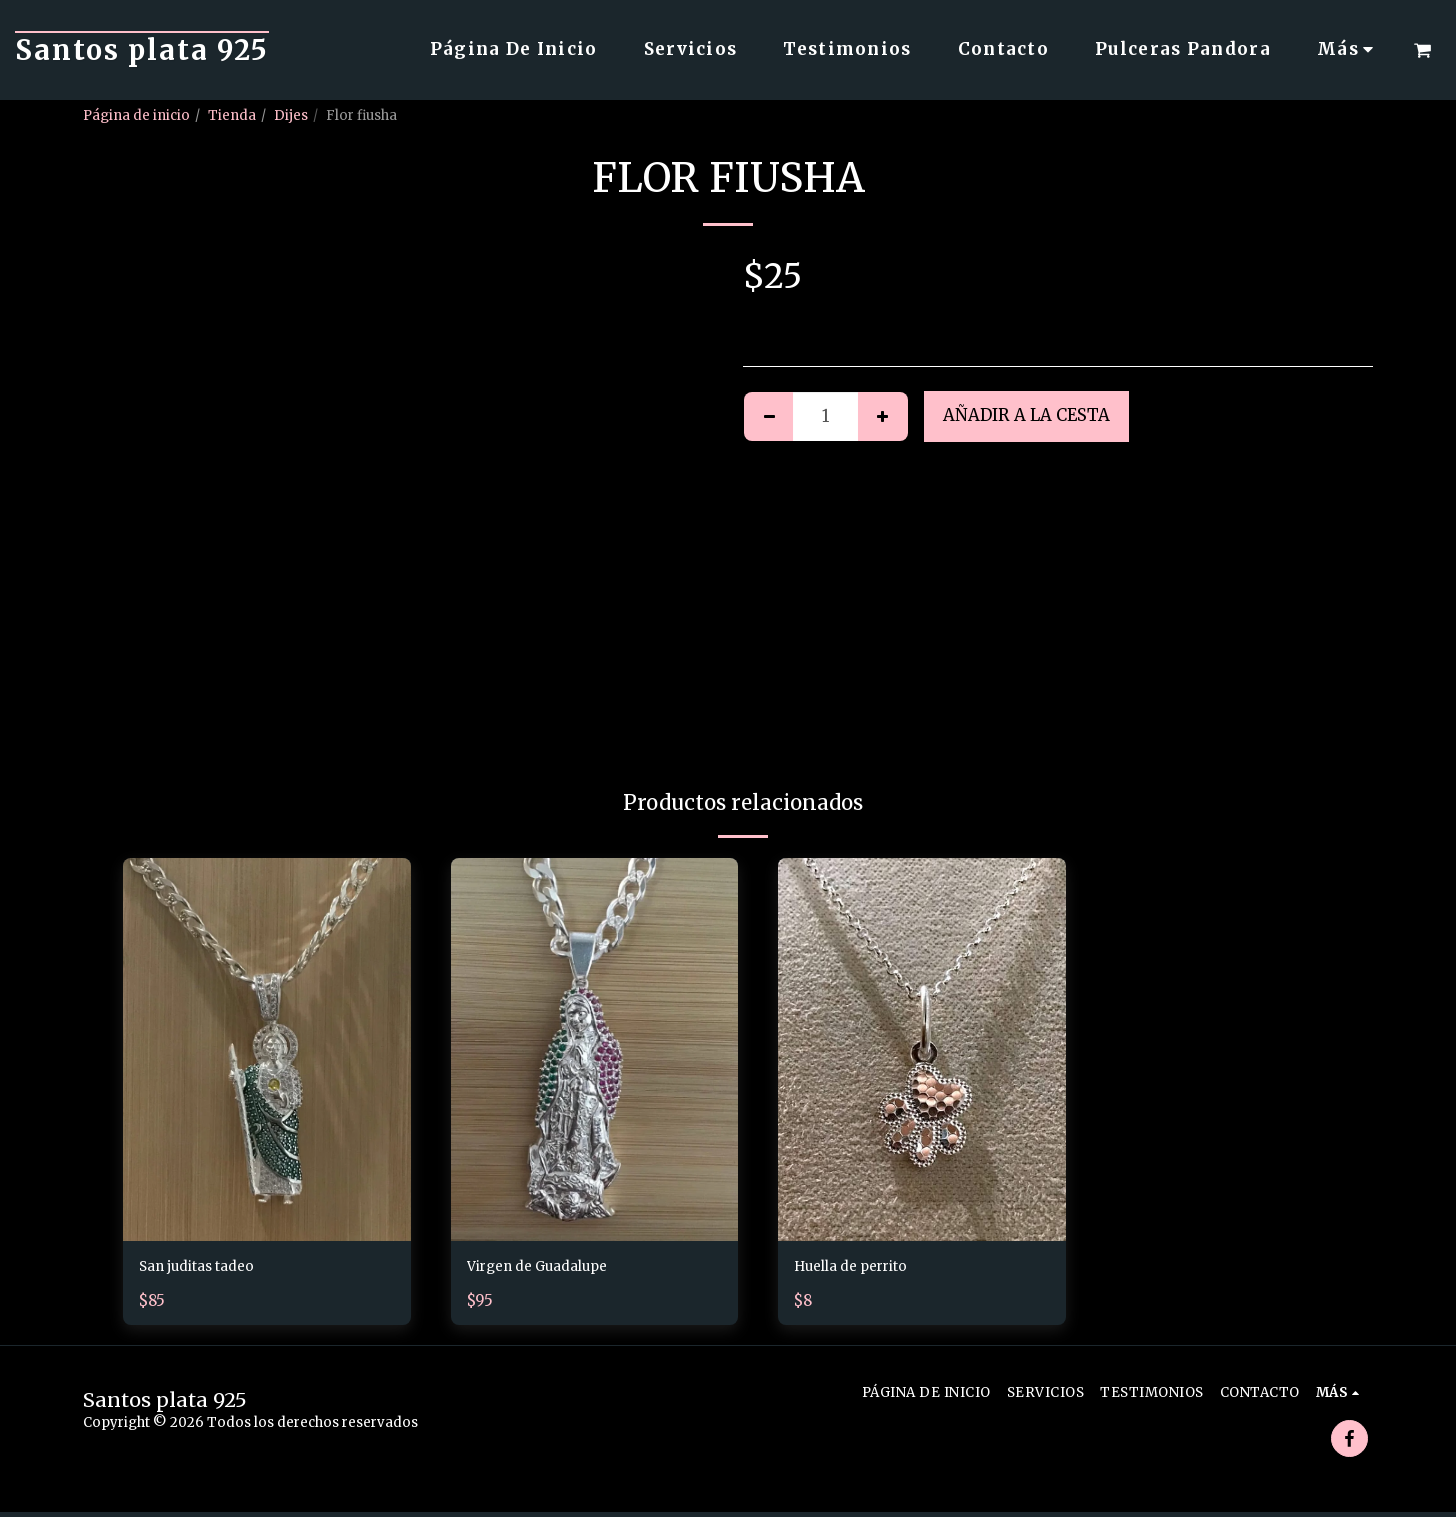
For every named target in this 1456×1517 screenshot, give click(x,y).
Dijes (291, 115)
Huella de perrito (863, 1268)
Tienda (232, 115)
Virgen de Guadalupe (553, 1268)
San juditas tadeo (208, 1268)
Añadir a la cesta (1026, 415)
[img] (267, 1049)
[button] (1422, 50)
